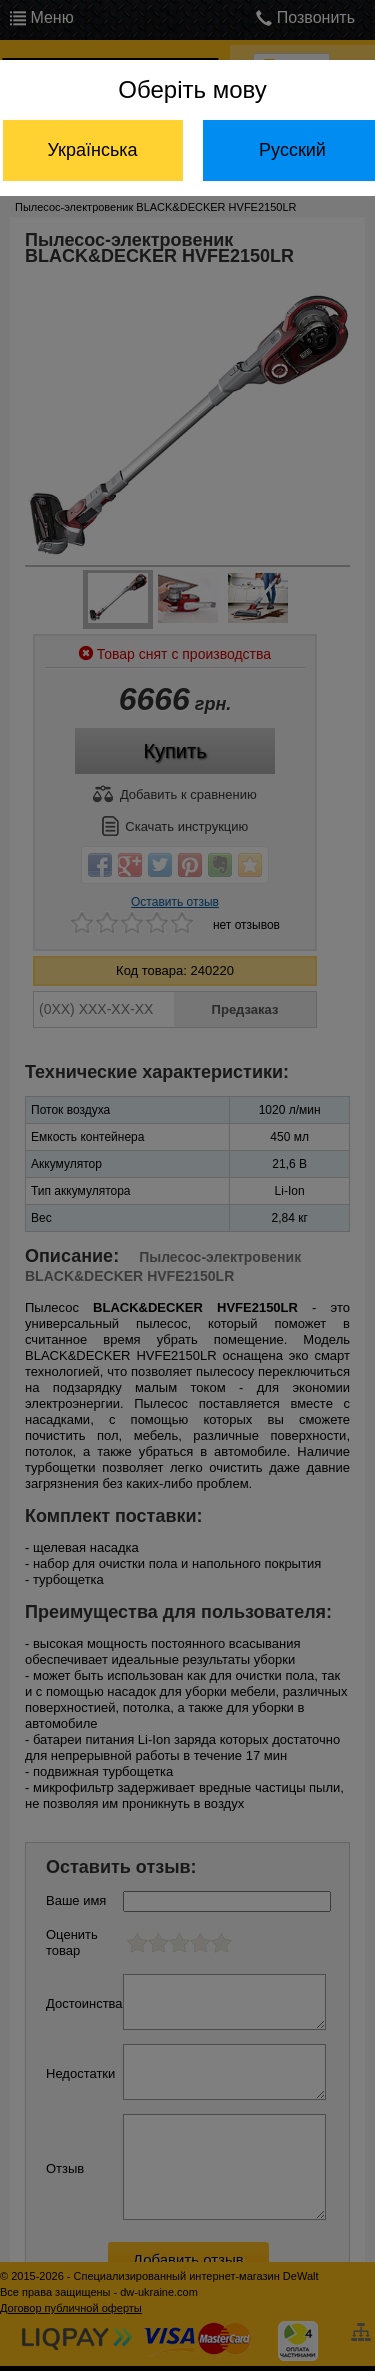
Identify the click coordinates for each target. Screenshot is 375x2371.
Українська (92, 150)
